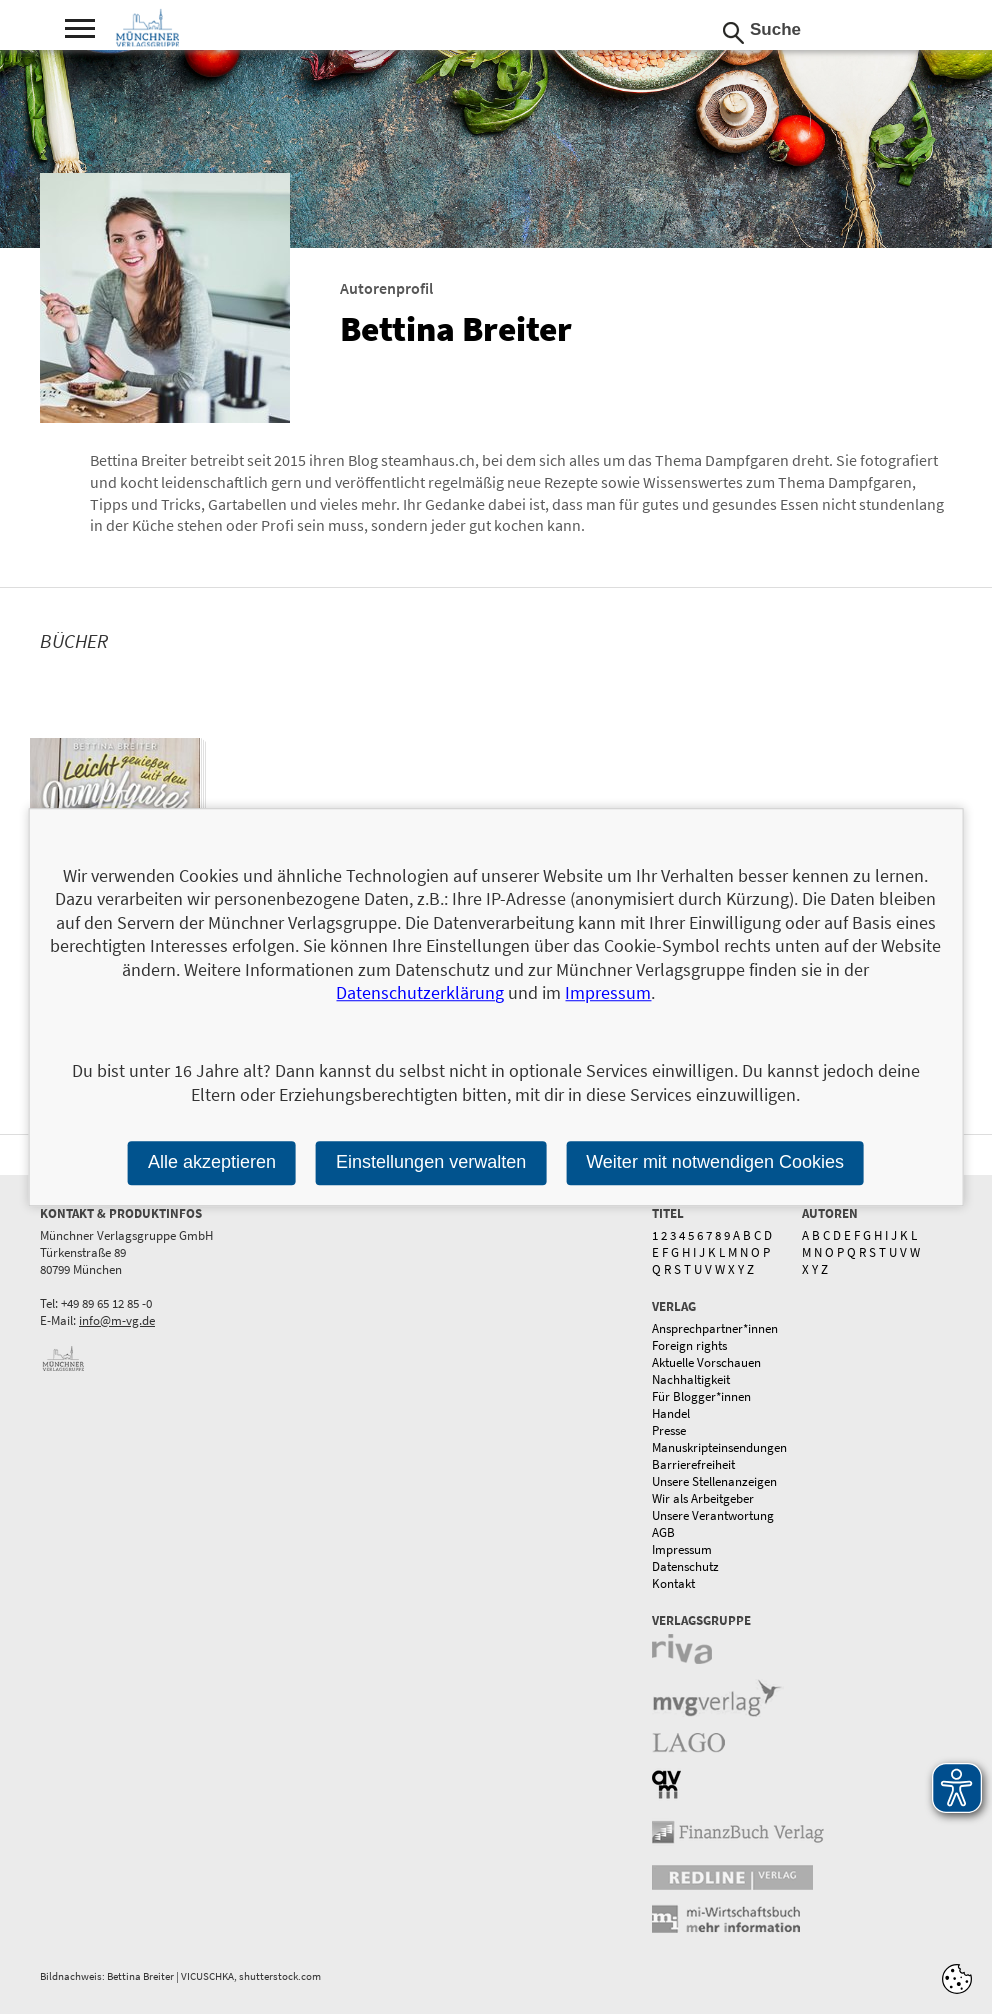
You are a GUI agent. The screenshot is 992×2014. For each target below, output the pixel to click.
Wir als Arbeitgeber (703, 1498)
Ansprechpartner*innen (715, 1328)
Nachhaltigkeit (691, 1379)
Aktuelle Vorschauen (706, 1362)
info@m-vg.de (117, 1320)
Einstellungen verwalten (431, 1162)
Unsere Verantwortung (713, 1515)
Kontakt (673, 1583)
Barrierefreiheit (693, 1464)
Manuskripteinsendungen (719, 1447)
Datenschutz (685, 1566)
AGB (663, 1532)
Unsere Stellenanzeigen (714, 1481)
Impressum (682, 1549)
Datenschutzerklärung (420, 992)
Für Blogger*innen (701, 1396)
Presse (669, 1430)
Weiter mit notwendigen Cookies (715, 1162)
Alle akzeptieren (212, 1162)
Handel (671, 1413)
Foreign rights (689, 1345)
